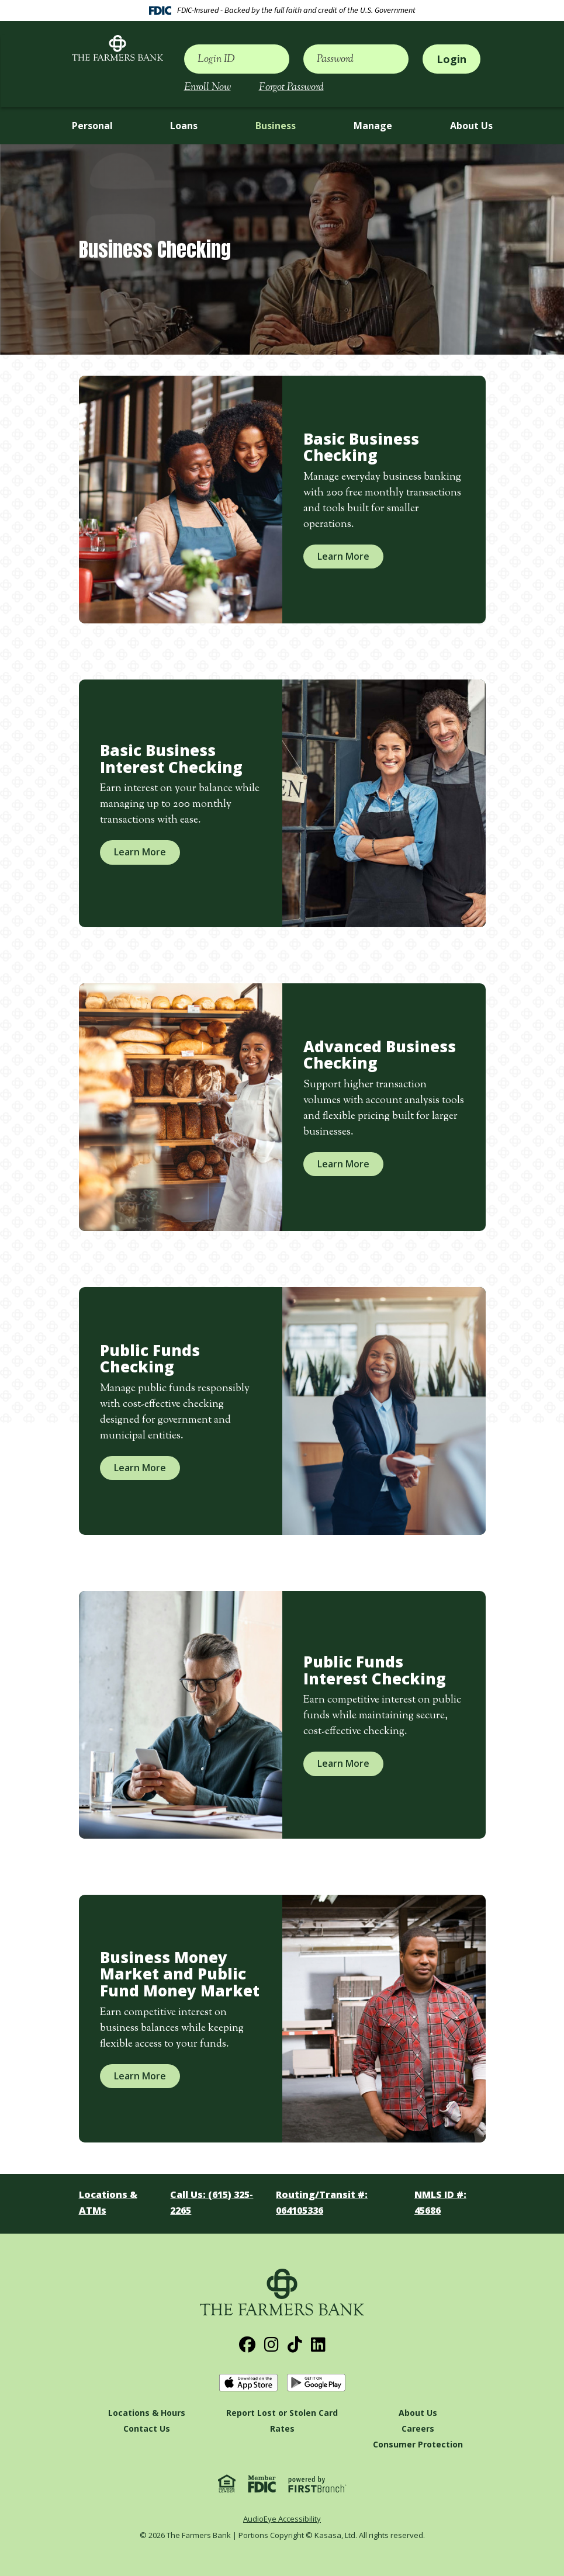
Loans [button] (184, 125)
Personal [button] (92, 125)
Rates (282, 2428)
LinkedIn (318, 2344)
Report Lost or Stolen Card (282, 2412)
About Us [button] (471, 125)
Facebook (247, 2344)
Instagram (271, 2344)
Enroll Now (207, 87)
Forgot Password (291, 87)
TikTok (295, 2344)
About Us (418, 2412)
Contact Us (146, 2428)
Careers (418, 2428)
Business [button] (275, 125)
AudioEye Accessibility (282, 2518)
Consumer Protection (418, 2444)
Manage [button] (373, 125)
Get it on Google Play (316, 2383)
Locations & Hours (146, 2412)
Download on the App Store (248, 2383)
